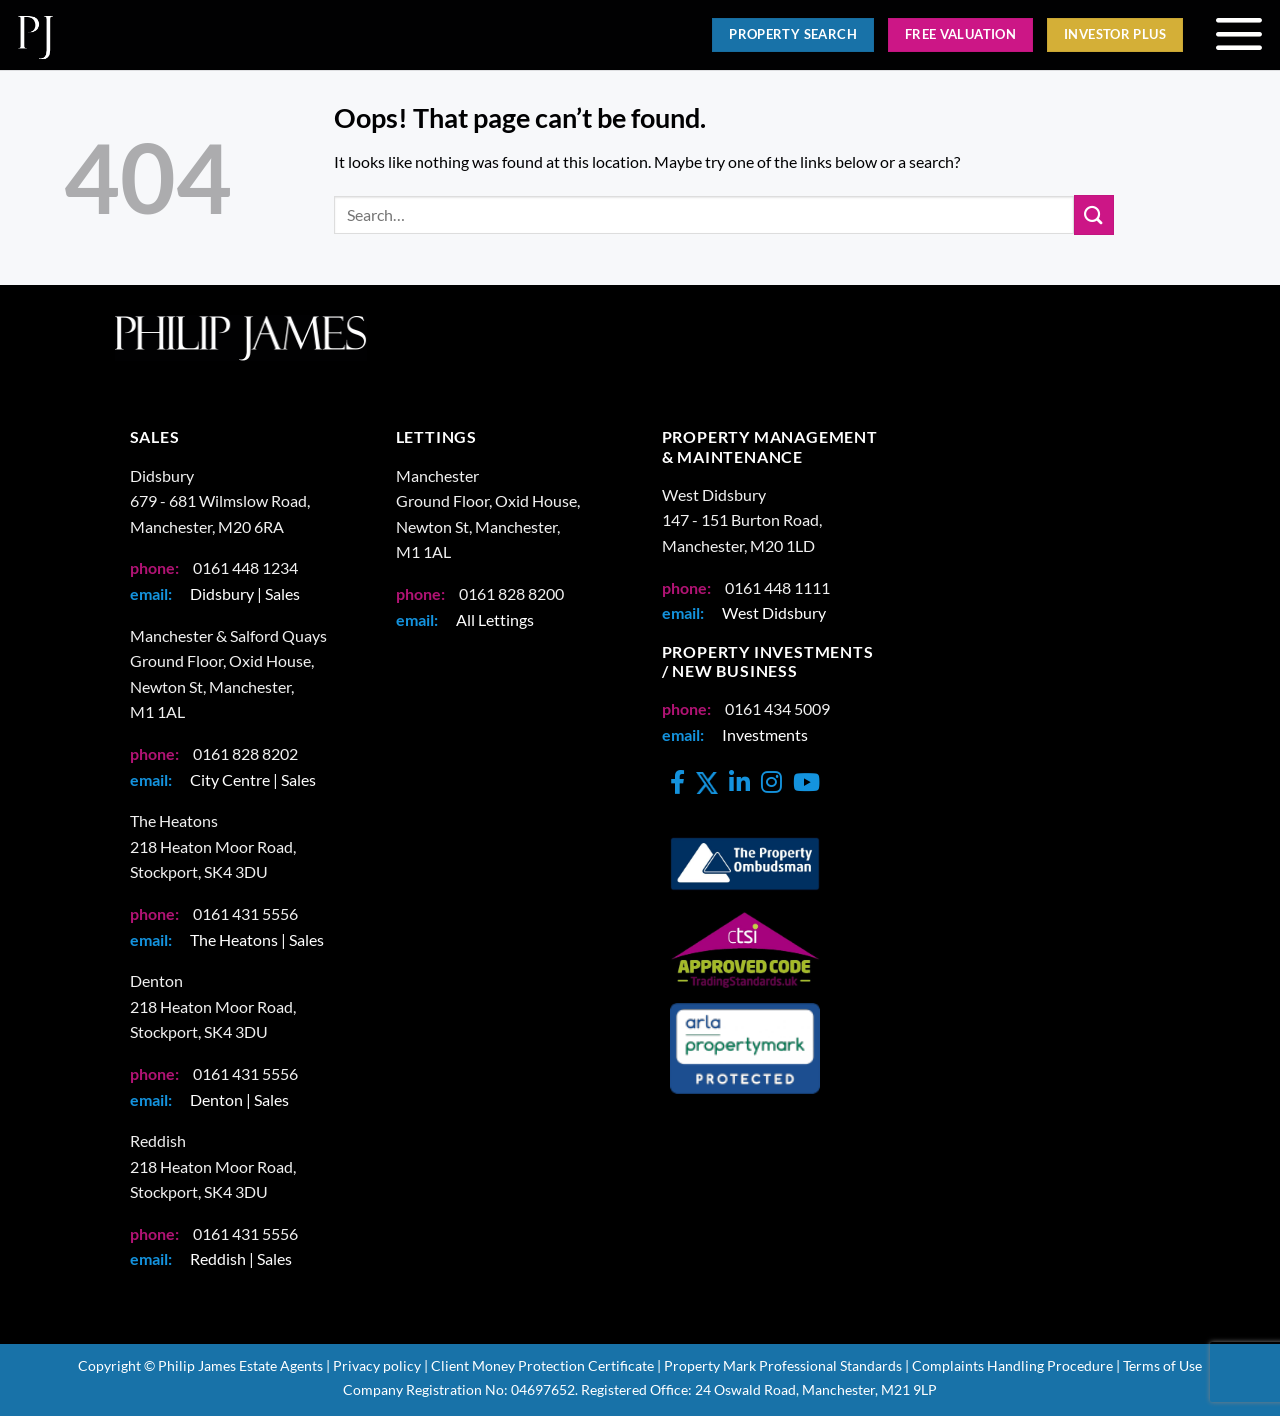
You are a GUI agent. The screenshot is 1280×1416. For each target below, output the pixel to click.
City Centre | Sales (253, 779)
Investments (765, 734)
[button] (1238, 35)
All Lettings (495, 619)
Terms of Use (1162, 1365)
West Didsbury (774, 612)
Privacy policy (377, 1365)
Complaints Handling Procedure (1012, 1365)
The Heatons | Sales (257, 939)
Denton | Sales (239, 1099)
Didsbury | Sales (245, 593)
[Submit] (1094, 214)
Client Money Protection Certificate (542, 1365)
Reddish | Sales (241, 1258)
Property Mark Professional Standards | (786, 1365)
